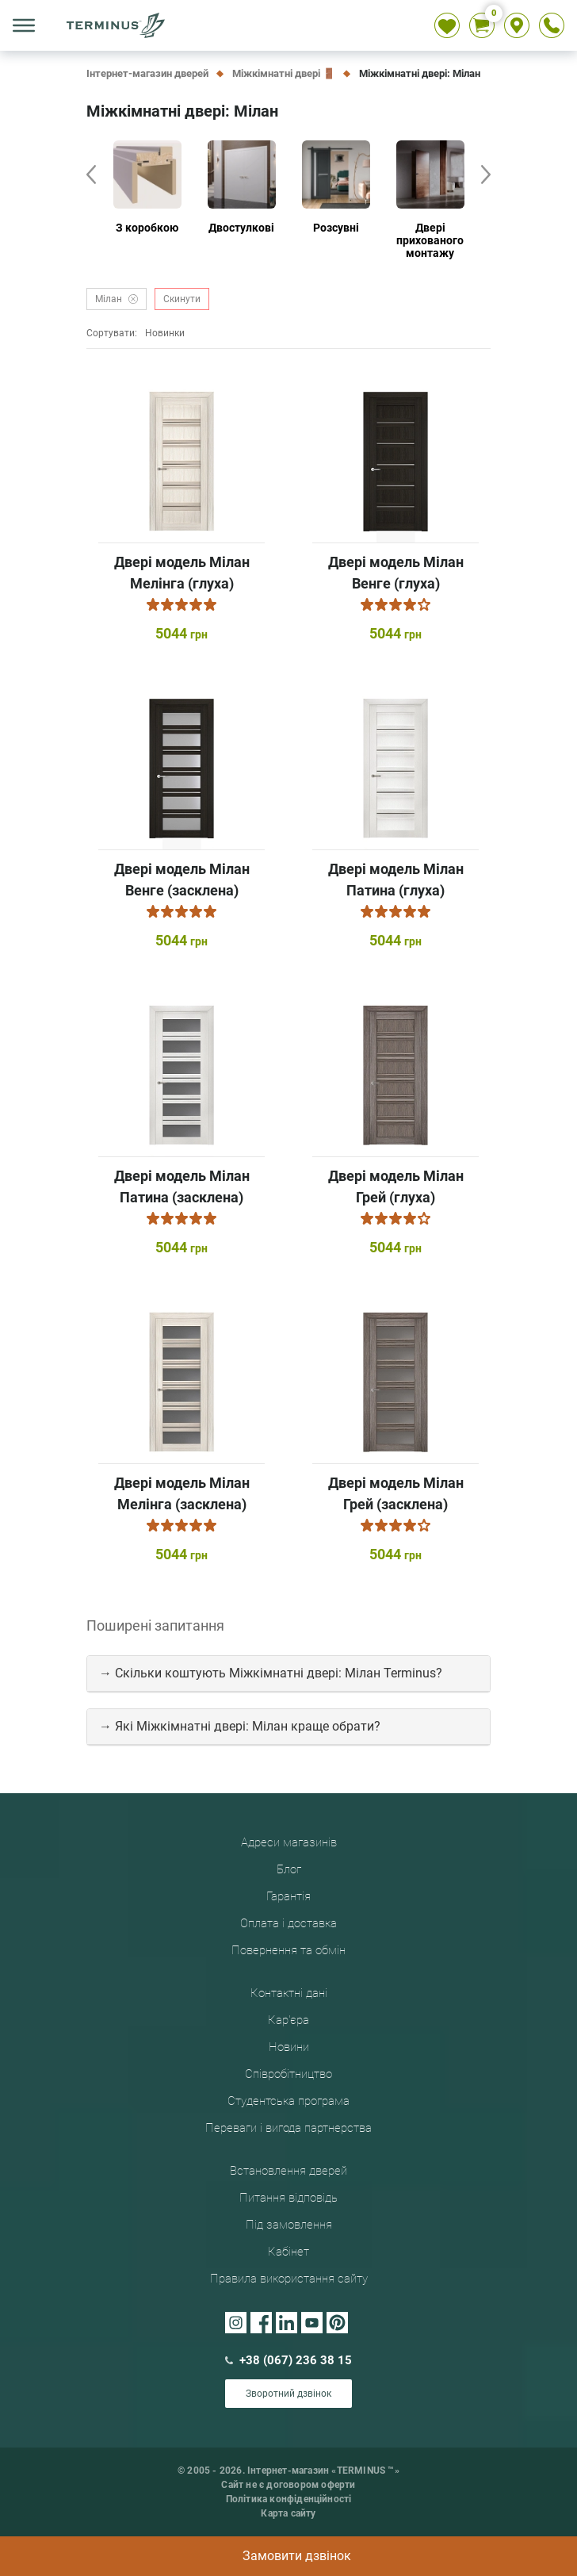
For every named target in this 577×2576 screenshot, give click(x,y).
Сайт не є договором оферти (288, 2484)
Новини (289, 2047)
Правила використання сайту (289, 2278)
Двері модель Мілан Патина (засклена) (182, 1186)
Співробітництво (288, 2074)
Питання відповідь (288, 2198)
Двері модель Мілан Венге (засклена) (182, 880)
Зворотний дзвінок (288, 2393)
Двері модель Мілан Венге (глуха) (396, 573)
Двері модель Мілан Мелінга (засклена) (182, 1493)
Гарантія (288, 1896)
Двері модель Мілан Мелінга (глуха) (182, 573)
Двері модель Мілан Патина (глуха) (396, 880)
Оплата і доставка (288, 1923)
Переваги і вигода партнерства (288, 2128)
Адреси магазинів (289, 1842)
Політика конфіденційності (289, 2499)
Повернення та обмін (288, 1950)
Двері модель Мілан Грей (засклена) (396, 1493)
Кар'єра (288, 2020)
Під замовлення (289, 2225)
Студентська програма (288, 2101)
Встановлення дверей (288, 2171)
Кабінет (288, 2251)
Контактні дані (288, 1993)
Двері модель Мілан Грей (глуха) (396, 1186)
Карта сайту (288, 2513)
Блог (289, 1869)
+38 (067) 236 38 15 (288, 2360)
